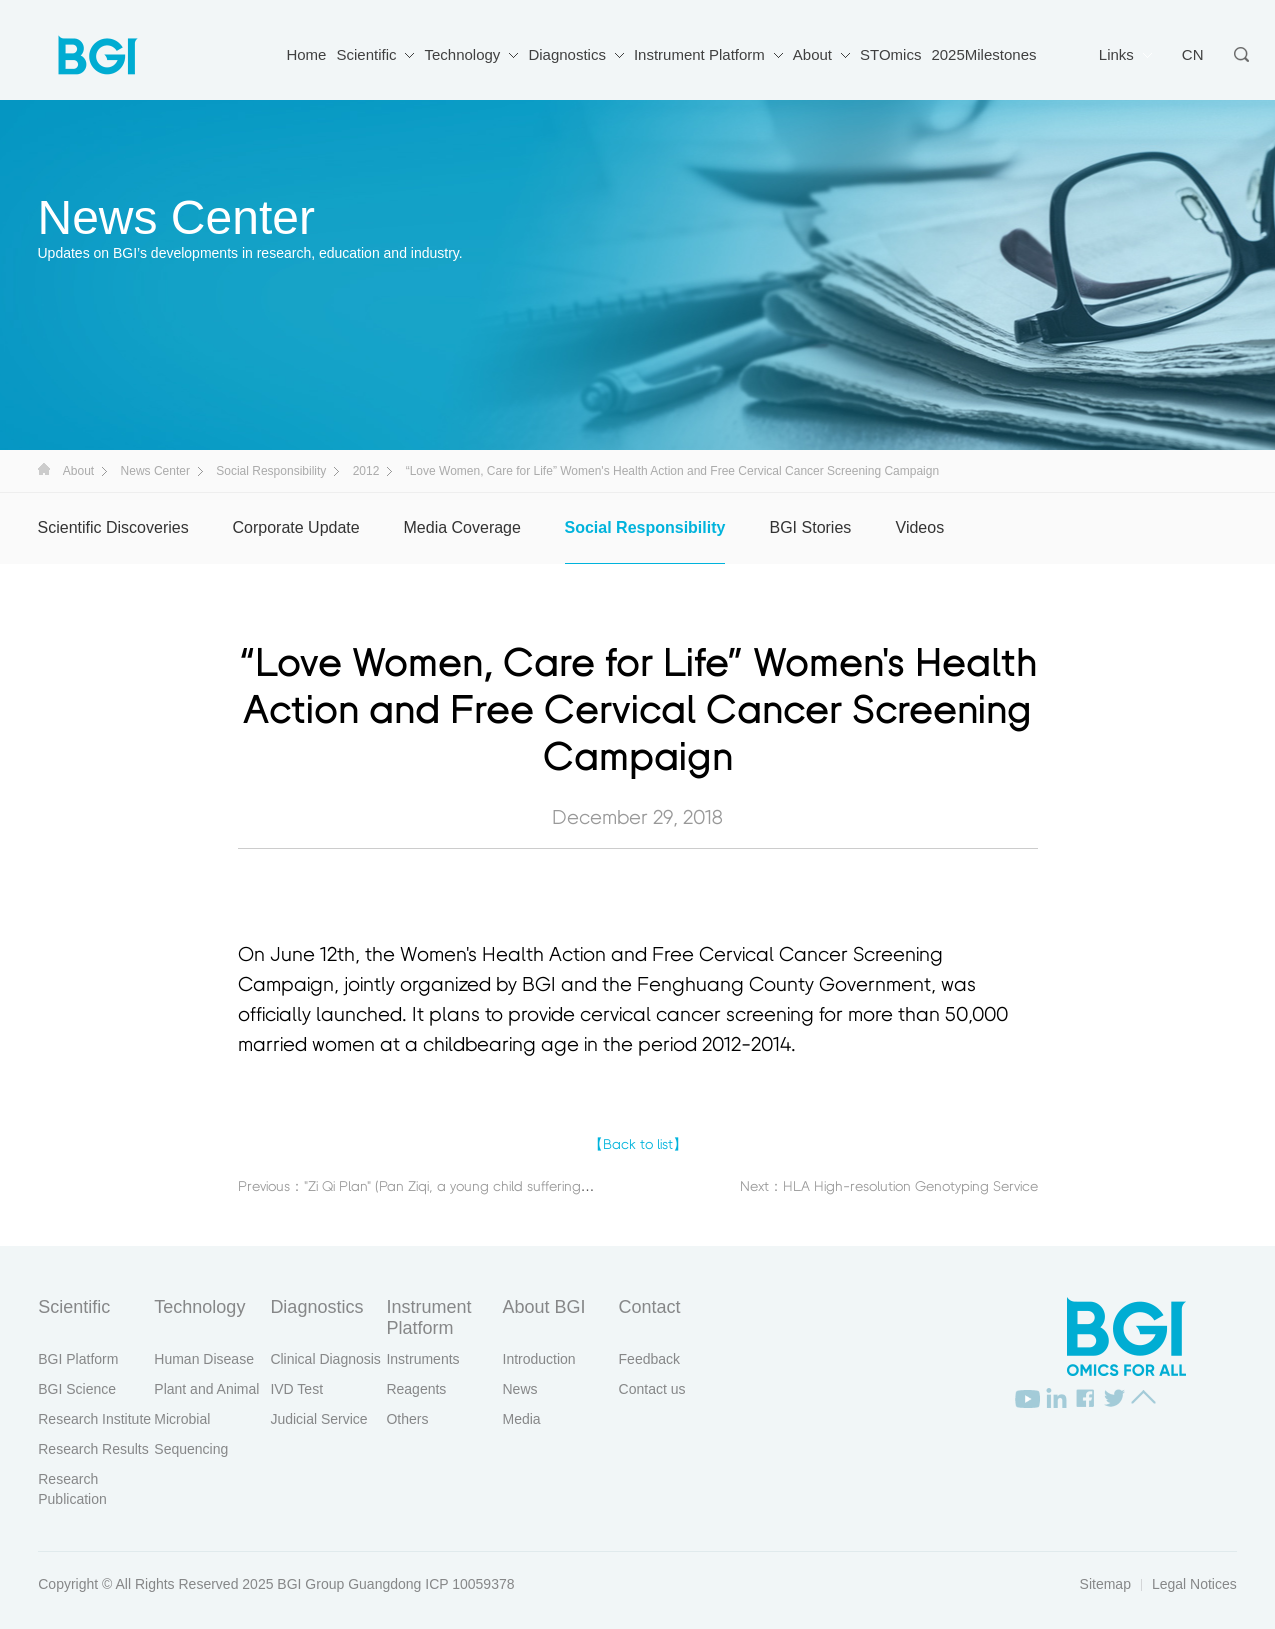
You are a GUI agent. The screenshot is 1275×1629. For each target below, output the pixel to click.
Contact (650, 1307)
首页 (44, 469)
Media (522, 1419)
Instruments (422, 1359)
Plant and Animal (206, 1389)
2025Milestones (983, 54)
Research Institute (94, 1419)
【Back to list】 (638, 1145)
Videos (920, 527)
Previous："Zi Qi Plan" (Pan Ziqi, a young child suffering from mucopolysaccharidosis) (503, 1187)
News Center (155, 471)
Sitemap (1105, 1584)
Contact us (652, 1389)
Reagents (416, 1389)
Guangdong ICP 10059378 (431, 1584)
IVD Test (296, 1389)
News (520, 1389)
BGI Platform (78, 1359)
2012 (366, 471)
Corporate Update (296, 527)
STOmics (890, 54)
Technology (462, 54)
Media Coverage (462, 527)
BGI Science (77, 1389)
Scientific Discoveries (113, 527)
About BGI (544, 1307)
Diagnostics (567, 54)
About (812, 54)
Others (407, 1419)
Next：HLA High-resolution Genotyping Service (889, 1187)
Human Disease (204, 1359)
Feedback (649, 1359)
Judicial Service (318, 1419)
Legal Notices (1194, 1584)
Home (306, 54)
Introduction (539, 1359)
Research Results (93, 1449)
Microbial (182, 1419)
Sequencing (191, 1449)
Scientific (366, 54)
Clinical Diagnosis (325, 1359)
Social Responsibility (271, 471)
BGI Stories (811, 527)
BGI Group (310, 1584)
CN (1193, 54)
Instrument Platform (699, 54)
